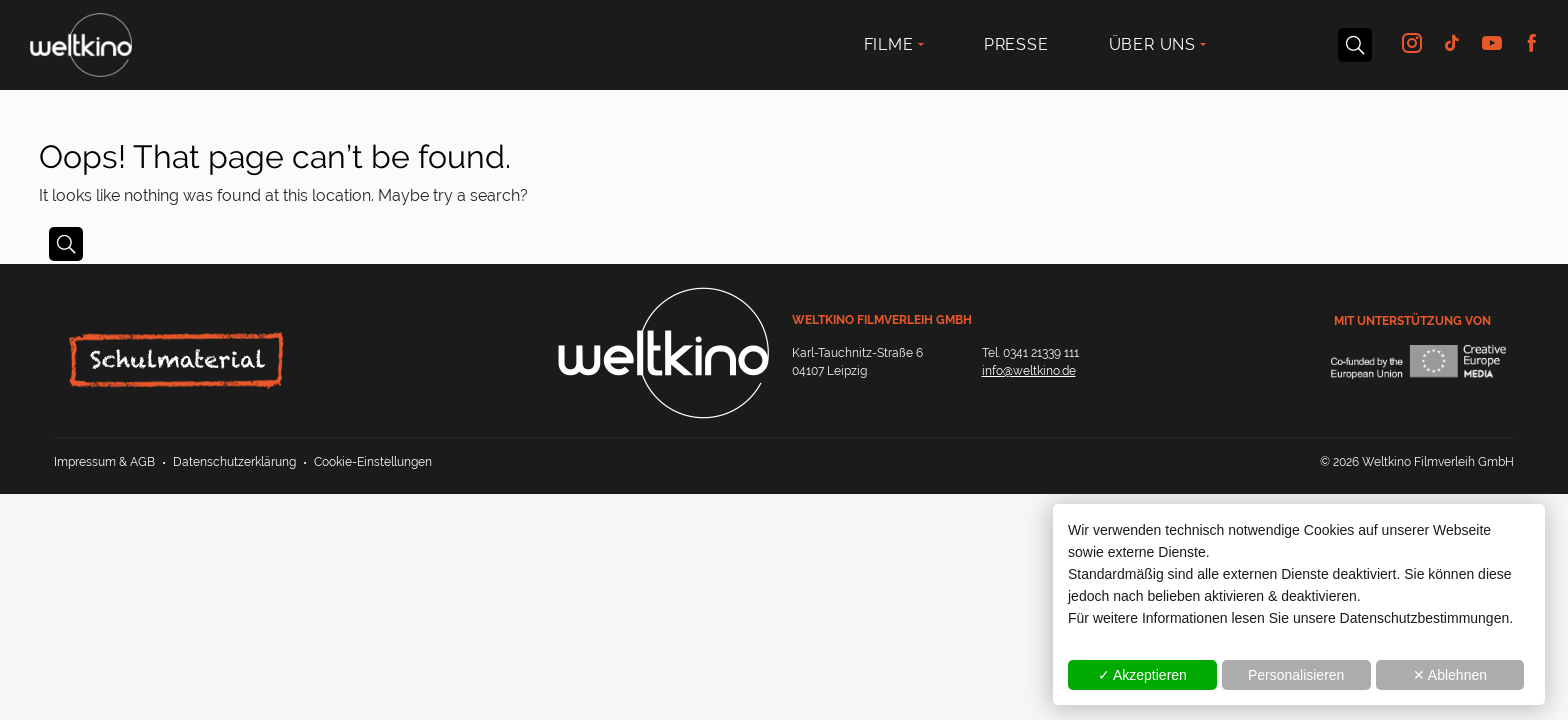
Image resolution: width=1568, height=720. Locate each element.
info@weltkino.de (1029, 371)
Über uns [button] (1152, 44)
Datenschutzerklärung (234, 462)
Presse (1016, 44)
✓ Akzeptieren (1142, 675)
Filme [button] (889, 44)
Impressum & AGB (104, 462)
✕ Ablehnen (1450, 675)
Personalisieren (1296, 675)
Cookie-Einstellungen (373, 462)
